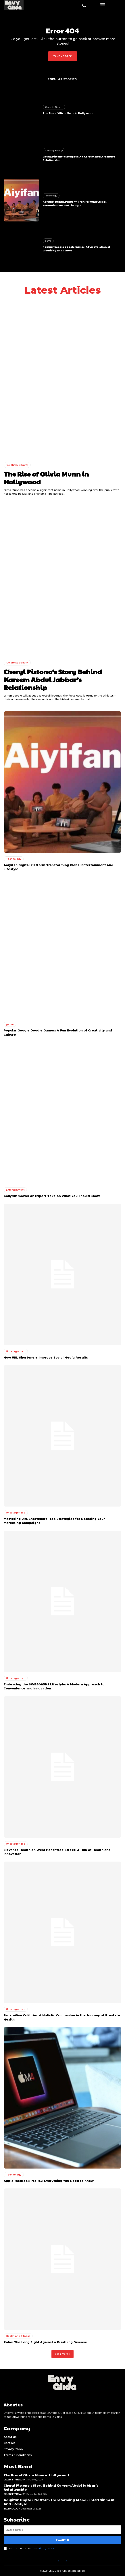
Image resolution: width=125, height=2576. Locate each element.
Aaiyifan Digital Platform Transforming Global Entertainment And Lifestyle (74, 203)
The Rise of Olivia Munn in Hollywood (68, 113)
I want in (62, 2540)
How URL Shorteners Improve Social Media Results (46, 1357)
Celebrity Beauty (54, 107)
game (48, 240)
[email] (62, 2529)
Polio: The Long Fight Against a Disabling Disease (45, 2342)
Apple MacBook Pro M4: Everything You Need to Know (49, 2181)
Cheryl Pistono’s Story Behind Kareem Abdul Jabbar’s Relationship (79, 158)
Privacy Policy (46, 2548)
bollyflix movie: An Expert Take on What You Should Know (52, 1196)
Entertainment (15, 1189)
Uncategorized (15, 1351)
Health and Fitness (18, 2335)
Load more (62, 2354)
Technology (51, 195)
